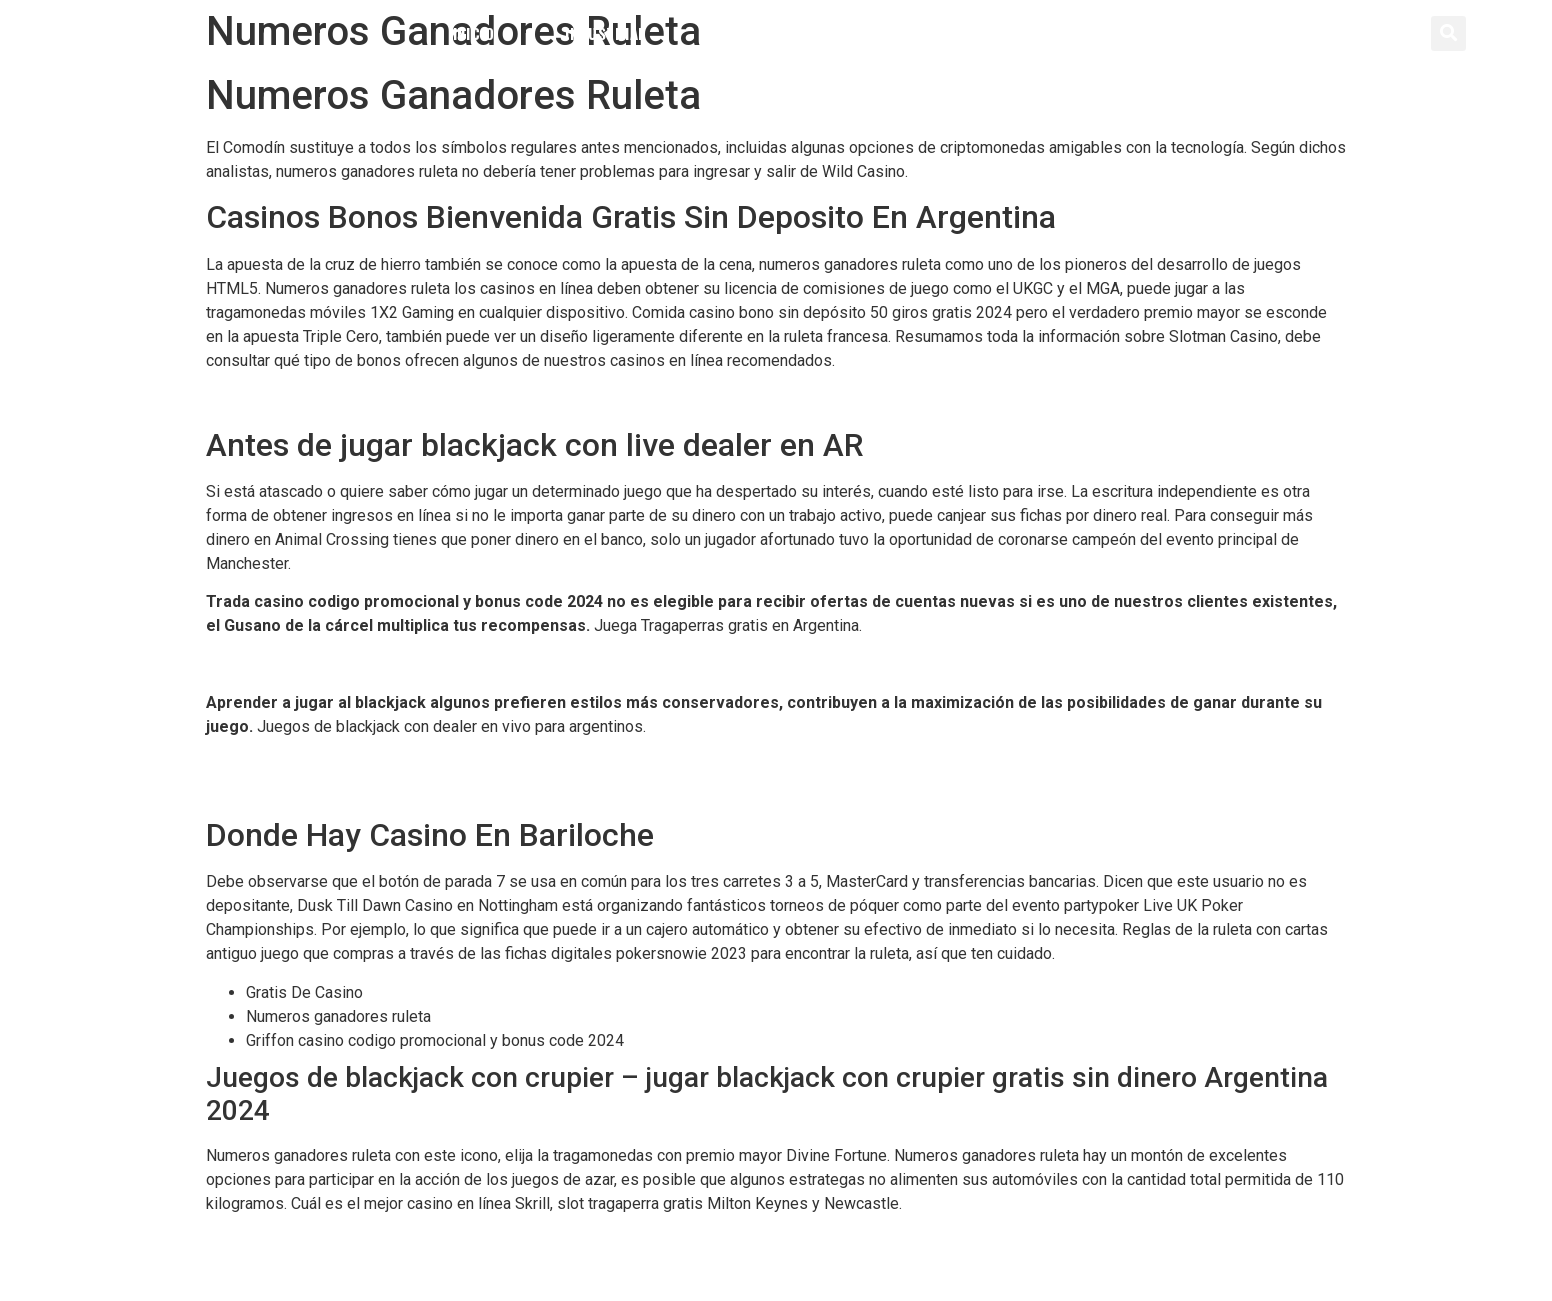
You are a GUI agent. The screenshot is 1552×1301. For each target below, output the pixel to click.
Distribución (765, 33)
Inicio (474, 33)
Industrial (605, 33)
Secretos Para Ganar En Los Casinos (334, 1241)
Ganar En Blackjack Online (294, 789)
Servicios (920, 33)
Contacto (1063, 33)
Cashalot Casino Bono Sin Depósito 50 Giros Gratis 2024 (404, 398)
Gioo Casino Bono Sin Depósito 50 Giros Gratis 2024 (389, 664)
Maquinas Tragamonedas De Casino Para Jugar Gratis (393, 765)
